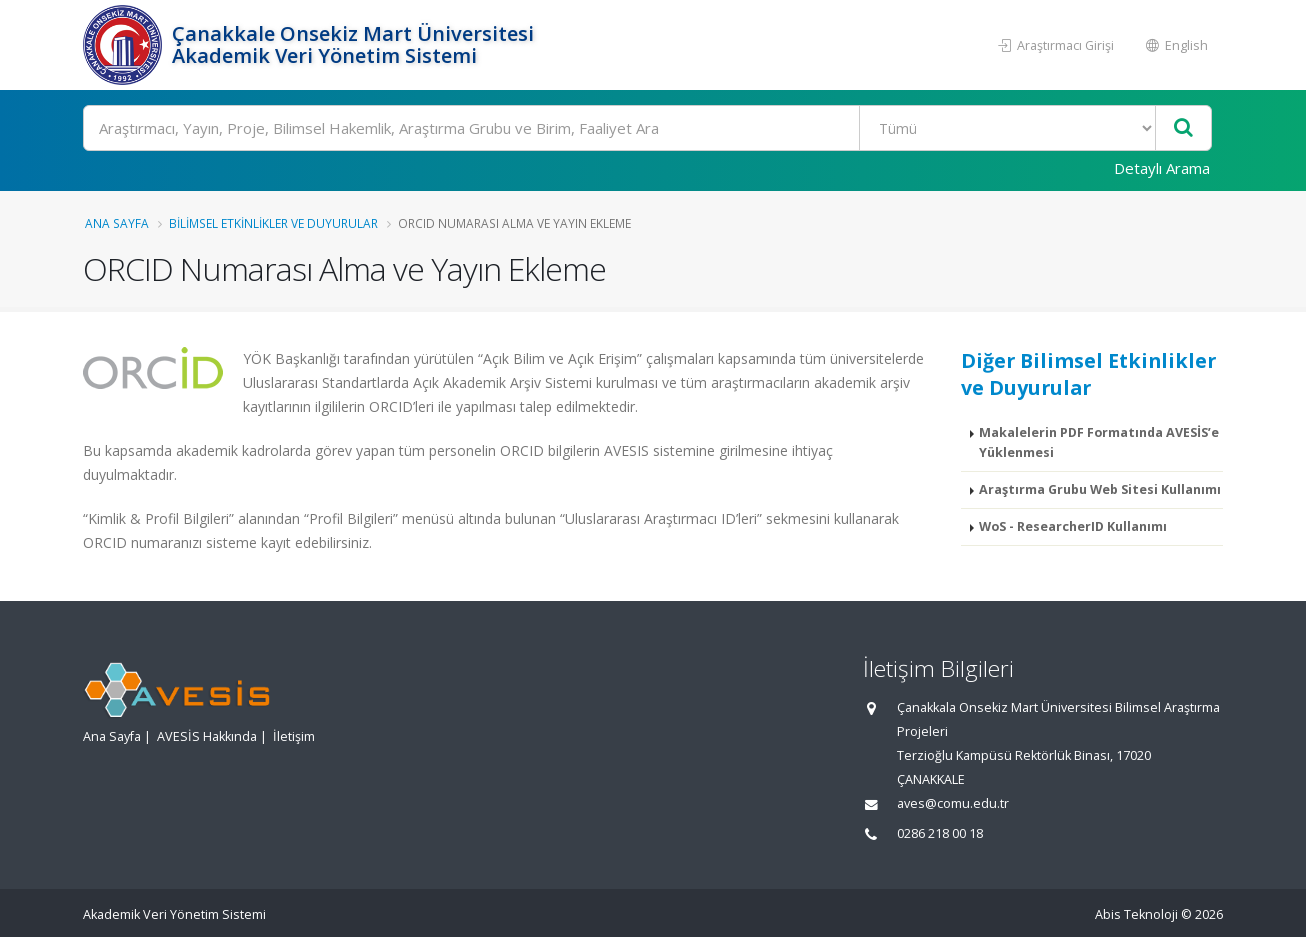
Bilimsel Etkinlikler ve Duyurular (273, 223)
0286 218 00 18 (940, 833)
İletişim (294, 736)
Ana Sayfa (117, 223)
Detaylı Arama (1162, 168)
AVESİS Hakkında (207, 736)
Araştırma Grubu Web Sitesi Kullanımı (1100, 489)
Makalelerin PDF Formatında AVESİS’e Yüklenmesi (1099, 442)
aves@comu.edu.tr (953, 803)
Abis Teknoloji (1136, 914)
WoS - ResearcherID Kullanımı (1073, 526)
